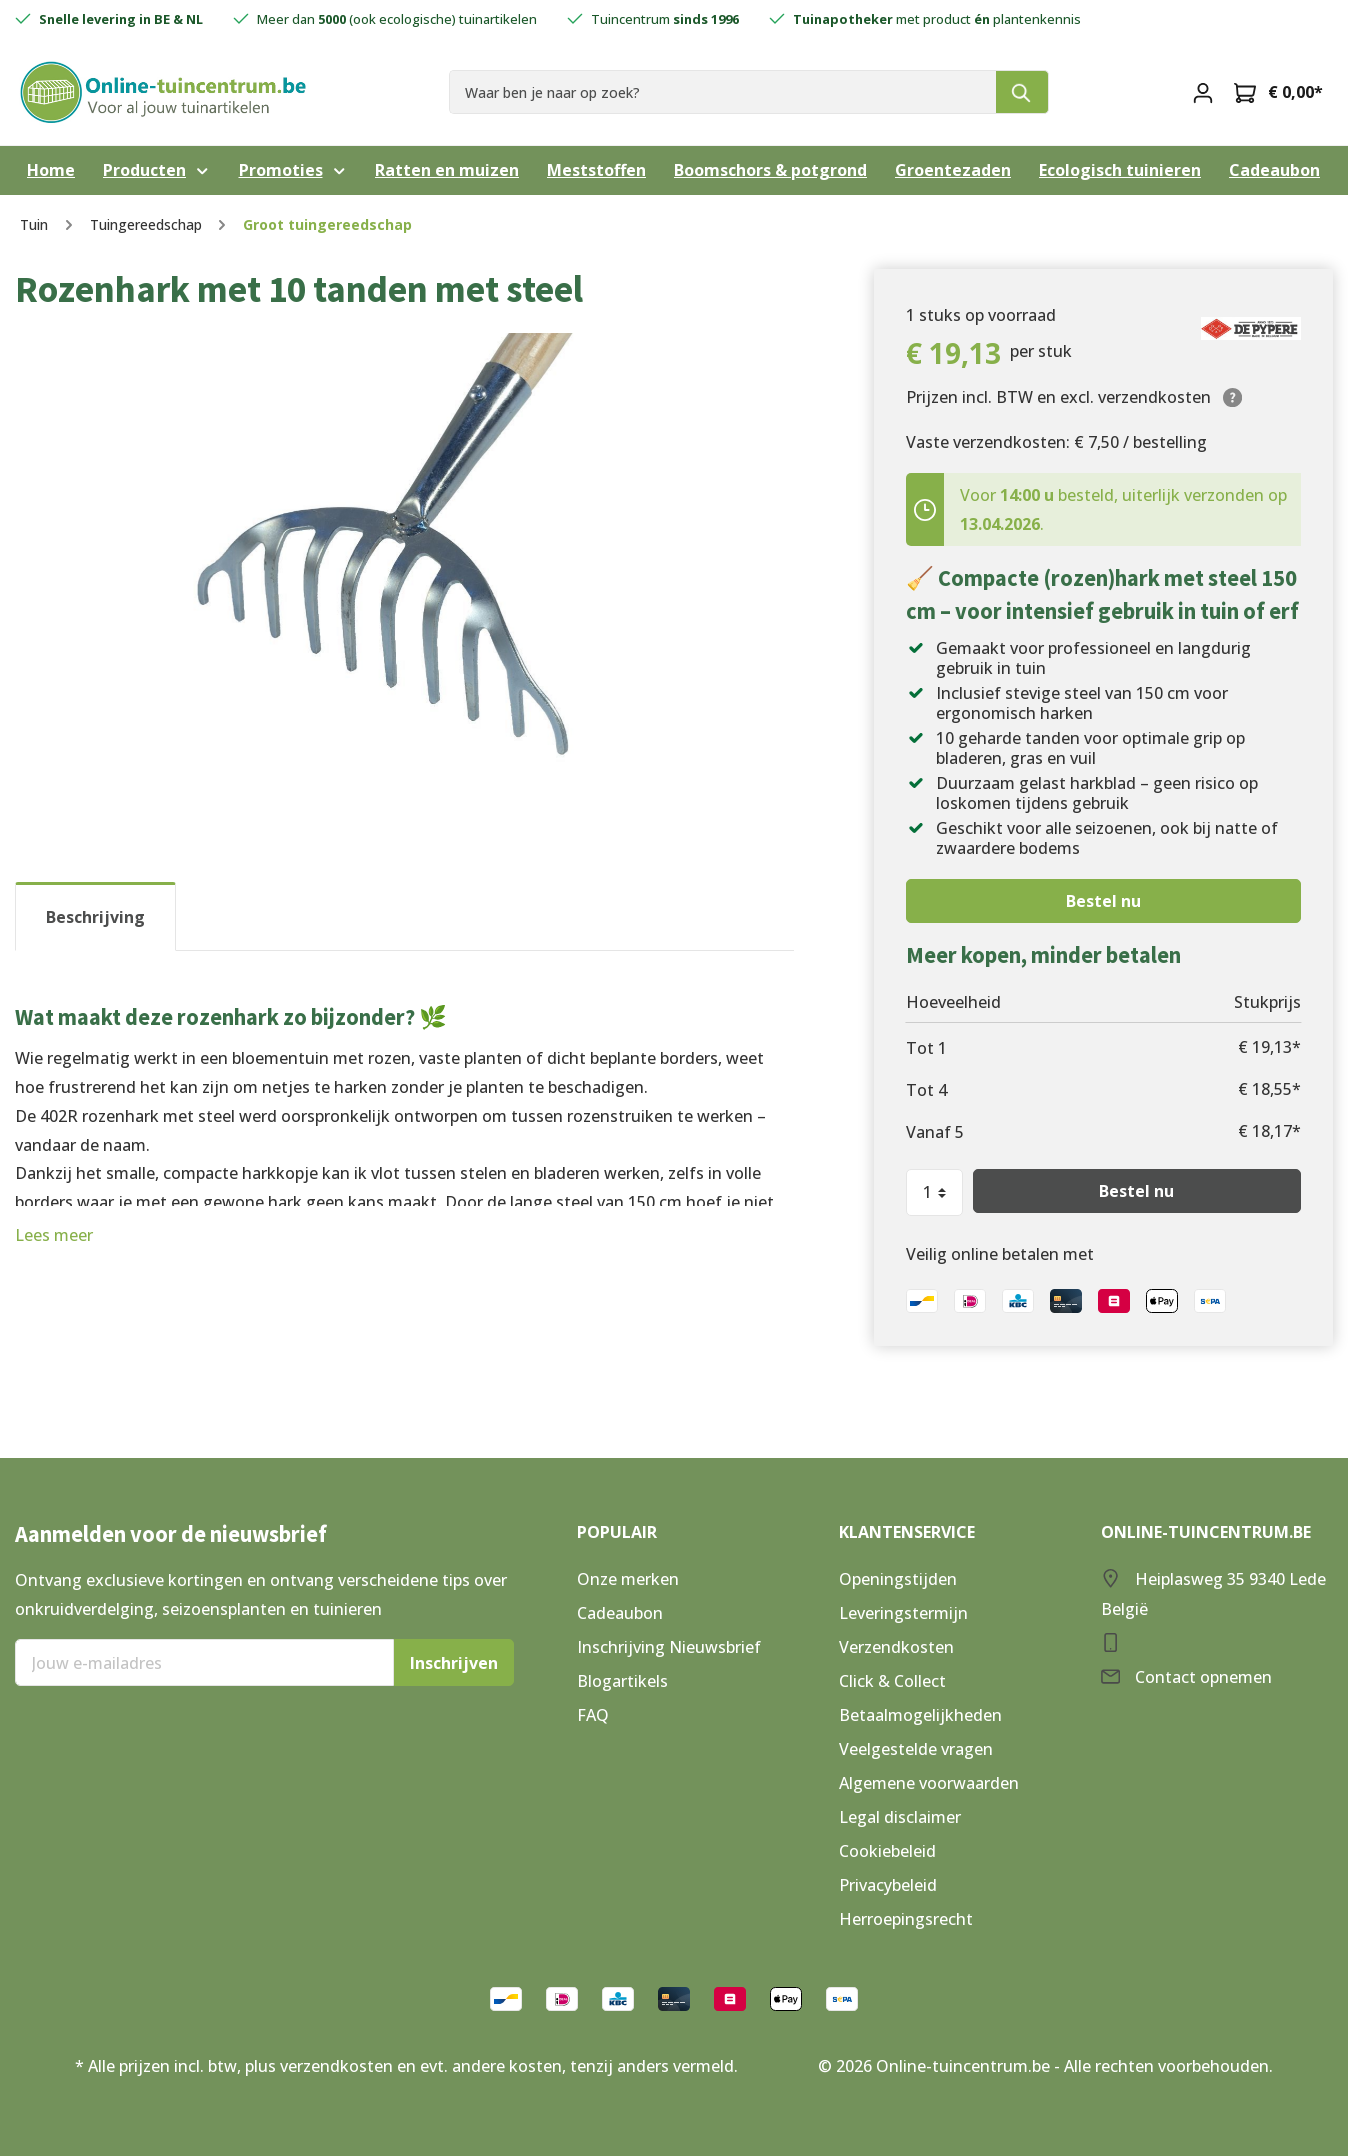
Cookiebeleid (887, 1851)
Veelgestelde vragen (916, 1749)
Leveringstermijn (903, 1613)
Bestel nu (1103, 901)
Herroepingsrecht (906, 1919)
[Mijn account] (1203, 92)
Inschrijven (454, 1663)
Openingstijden (898, 1579)
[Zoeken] (1022, 91)
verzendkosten (336, 2066)
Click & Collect (892, 1681)
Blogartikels (622, 1681)
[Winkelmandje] (1278, 92)
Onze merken (628, 1579)
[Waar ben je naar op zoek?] (723, 91)
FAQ (593, 1715)
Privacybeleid (888, 1885)
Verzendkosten (896, 1647)
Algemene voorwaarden (929, 1783)
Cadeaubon (620, 1613)
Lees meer (54, 1235)
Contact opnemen (1203, 1677)
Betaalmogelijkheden (920, 1715)
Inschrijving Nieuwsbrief (669, 1647)
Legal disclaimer (900, 1817)
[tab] (95, 916)
